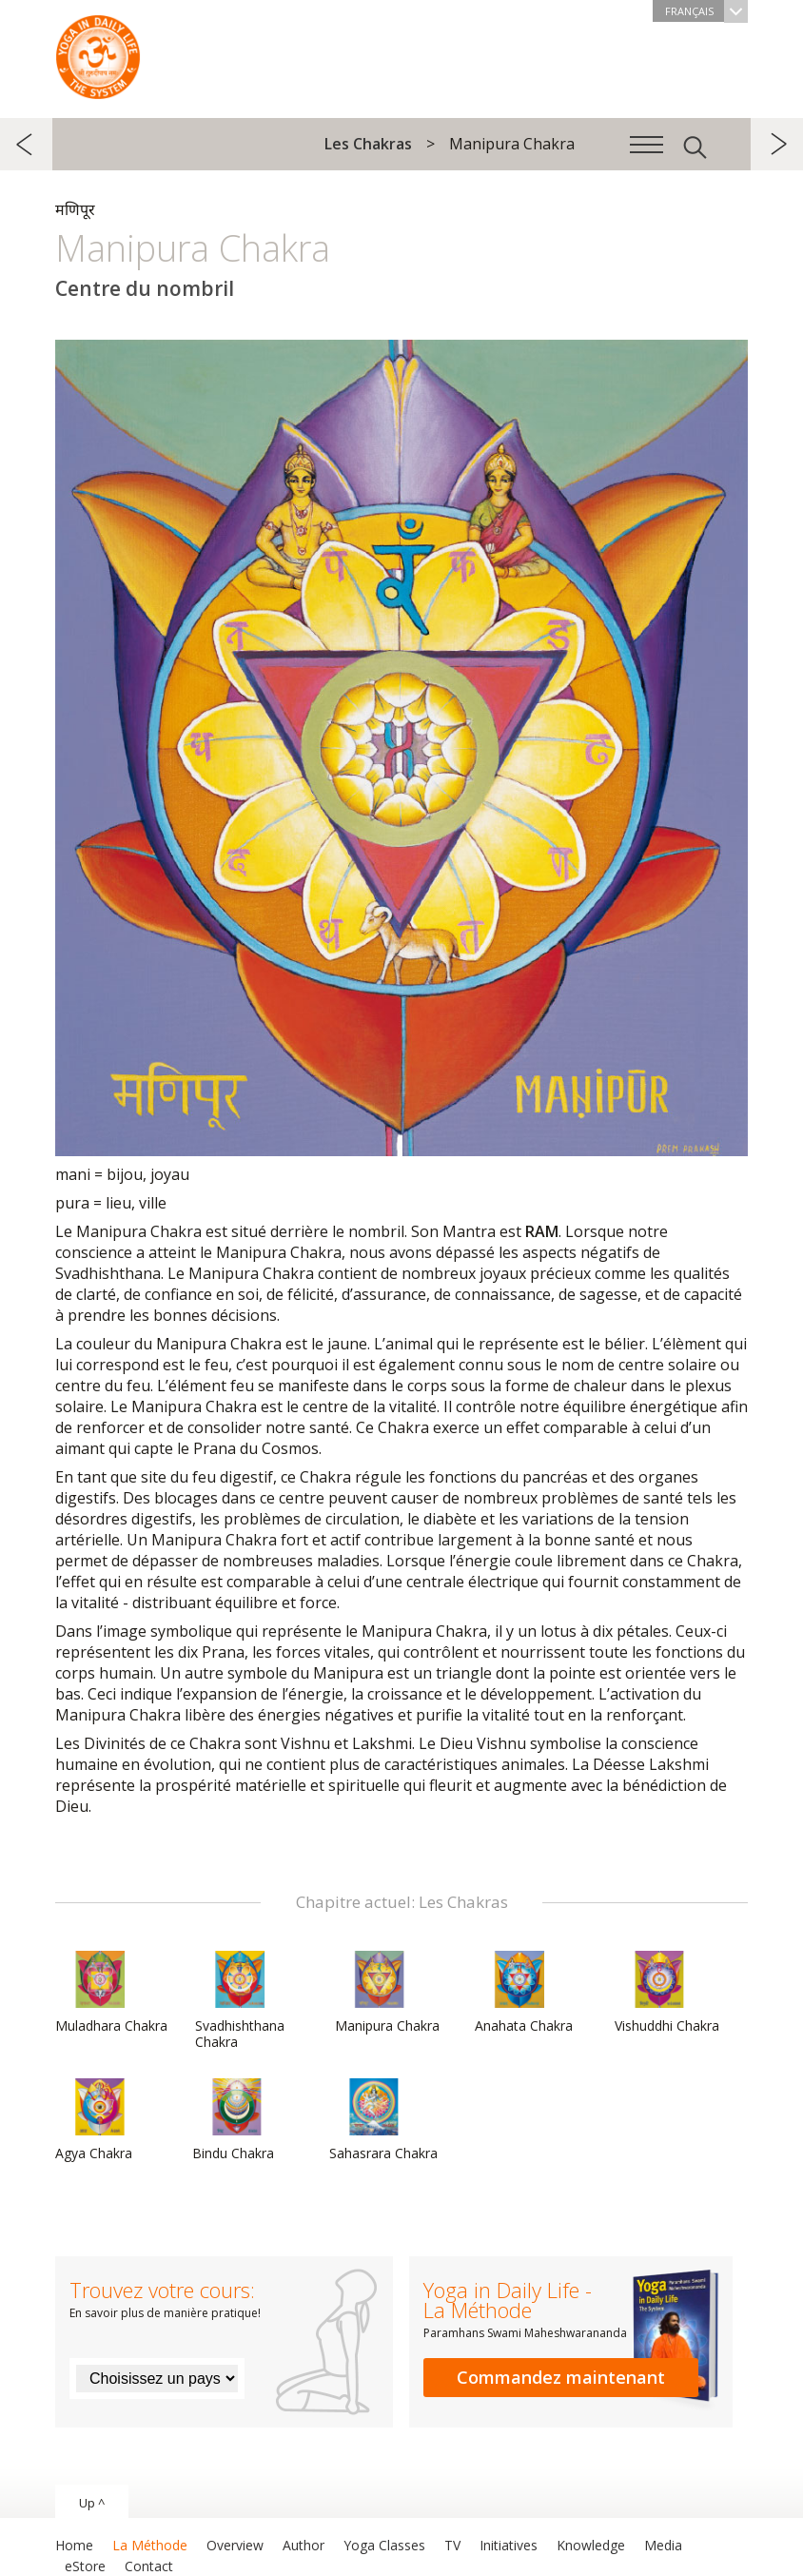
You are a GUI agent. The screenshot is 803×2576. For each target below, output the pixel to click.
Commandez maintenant (561, 2377)
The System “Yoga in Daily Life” (98, 52)
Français (706, 11)
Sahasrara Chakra (383, 2120)
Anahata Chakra (524, 1993)
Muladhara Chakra (111, 1993)
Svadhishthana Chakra (240, 2001)
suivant (777, 144)
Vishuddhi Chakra (667, 1993)
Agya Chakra (101, 2120)
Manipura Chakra (387, 1993)
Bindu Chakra (238, 2120)
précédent (26, 144)
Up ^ (92, 2502)
